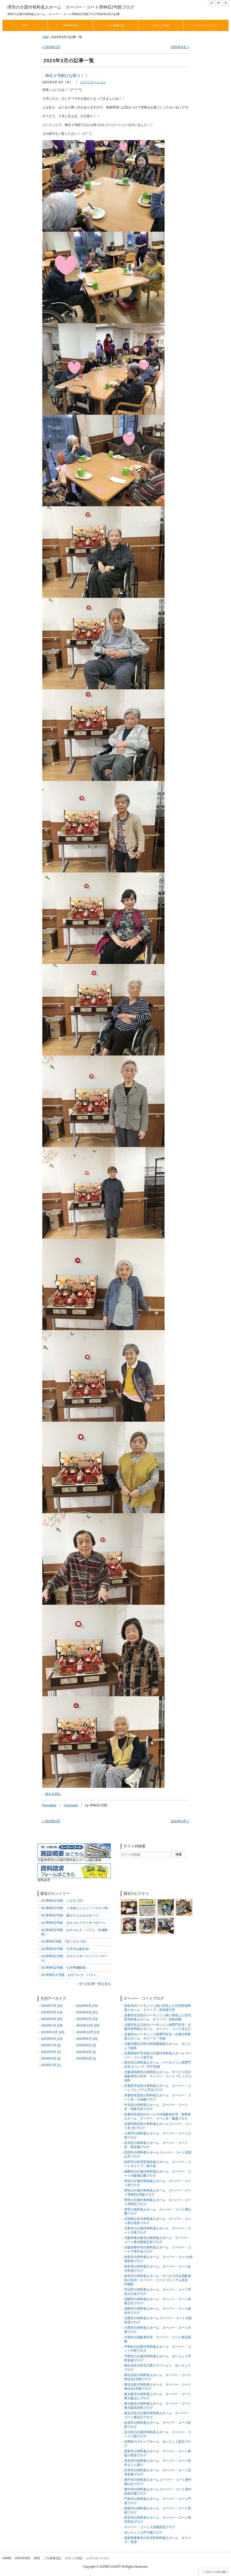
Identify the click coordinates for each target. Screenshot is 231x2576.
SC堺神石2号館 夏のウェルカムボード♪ (70, 1915)
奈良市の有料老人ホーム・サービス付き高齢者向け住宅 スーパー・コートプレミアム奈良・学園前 (157, 2280)
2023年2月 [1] (86, 2058)
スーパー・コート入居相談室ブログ (149, 2527)
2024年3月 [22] (52, 2019)
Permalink (49, 1805)
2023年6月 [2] (86, 2045)
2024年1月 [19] (52, 2025)
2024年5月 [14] (52, 2012)
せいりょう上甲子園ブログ (143, 2532)
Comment (71, 1805)
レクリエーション (206, 25)
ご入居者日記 (115, 25)
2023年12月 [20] (87, 2025)
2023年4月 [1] (86, 2052)
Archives (70, 25)
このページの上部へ (216, 2571)
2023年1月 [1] (51, 2065)
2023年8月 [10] (87, 2038)
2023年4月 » (180, 47)
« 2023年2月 (51, 47)
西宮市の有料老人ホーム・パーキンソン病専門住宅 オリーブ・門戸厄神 (157, 2065)
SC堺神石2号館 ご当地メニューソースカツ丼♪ (75, 1908)
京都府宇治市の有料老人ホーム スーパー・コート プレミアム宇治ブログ (157, 2088)
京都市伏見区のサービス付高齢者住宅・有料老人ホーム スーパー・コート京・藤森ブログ (157, 2116)
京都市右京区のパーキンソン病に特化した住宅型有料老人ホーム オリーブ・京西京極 (157, 2017)
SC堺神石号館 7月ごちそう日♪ (64, 1941)
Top (25, 25)
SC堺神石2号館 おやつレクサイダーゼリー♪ (73, 1922)
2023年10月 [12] (87, 2032)
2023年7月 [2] (51, 2045)
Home (6, 2558)
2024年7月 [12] (52, 2005)
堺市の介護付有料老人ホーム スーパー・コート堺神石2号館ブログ (70, 7)
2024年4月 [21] (87, 2012)
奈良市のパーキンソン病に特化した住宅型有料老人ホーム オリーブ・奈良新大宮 (157, 2008)
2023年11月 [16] (52, 2032)
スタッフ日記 (161, 25)
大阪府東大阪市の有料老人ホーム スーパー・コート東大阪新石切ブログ (157, 2240)
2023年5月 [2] (51, 2052)
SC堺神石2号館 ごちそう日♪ (62, 1901)
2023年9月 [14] (52, 2038)
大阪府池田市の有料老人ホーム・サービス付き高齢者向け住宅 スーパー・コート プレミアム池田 (158, 2076)
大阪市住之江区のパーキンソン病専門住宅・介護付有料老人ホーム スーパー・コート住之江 (157, 2027)
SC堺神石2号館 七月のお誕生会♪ (65, 1949)
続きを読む (53, 1794)
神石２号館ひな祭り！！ (66, 75)
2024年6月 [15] (87, 2005)
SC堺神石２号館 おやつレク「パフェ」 (70, 1975)
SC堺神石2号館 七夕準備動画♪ (64, 1967)
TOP (45, 37)
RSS (37, 2558)
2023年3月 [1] (51, 2058)
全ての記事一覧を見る (95, 1984)
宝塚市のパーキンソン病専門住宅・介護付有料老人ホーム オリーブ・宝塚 (157, 2036)
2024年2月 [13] (87, 2019)
